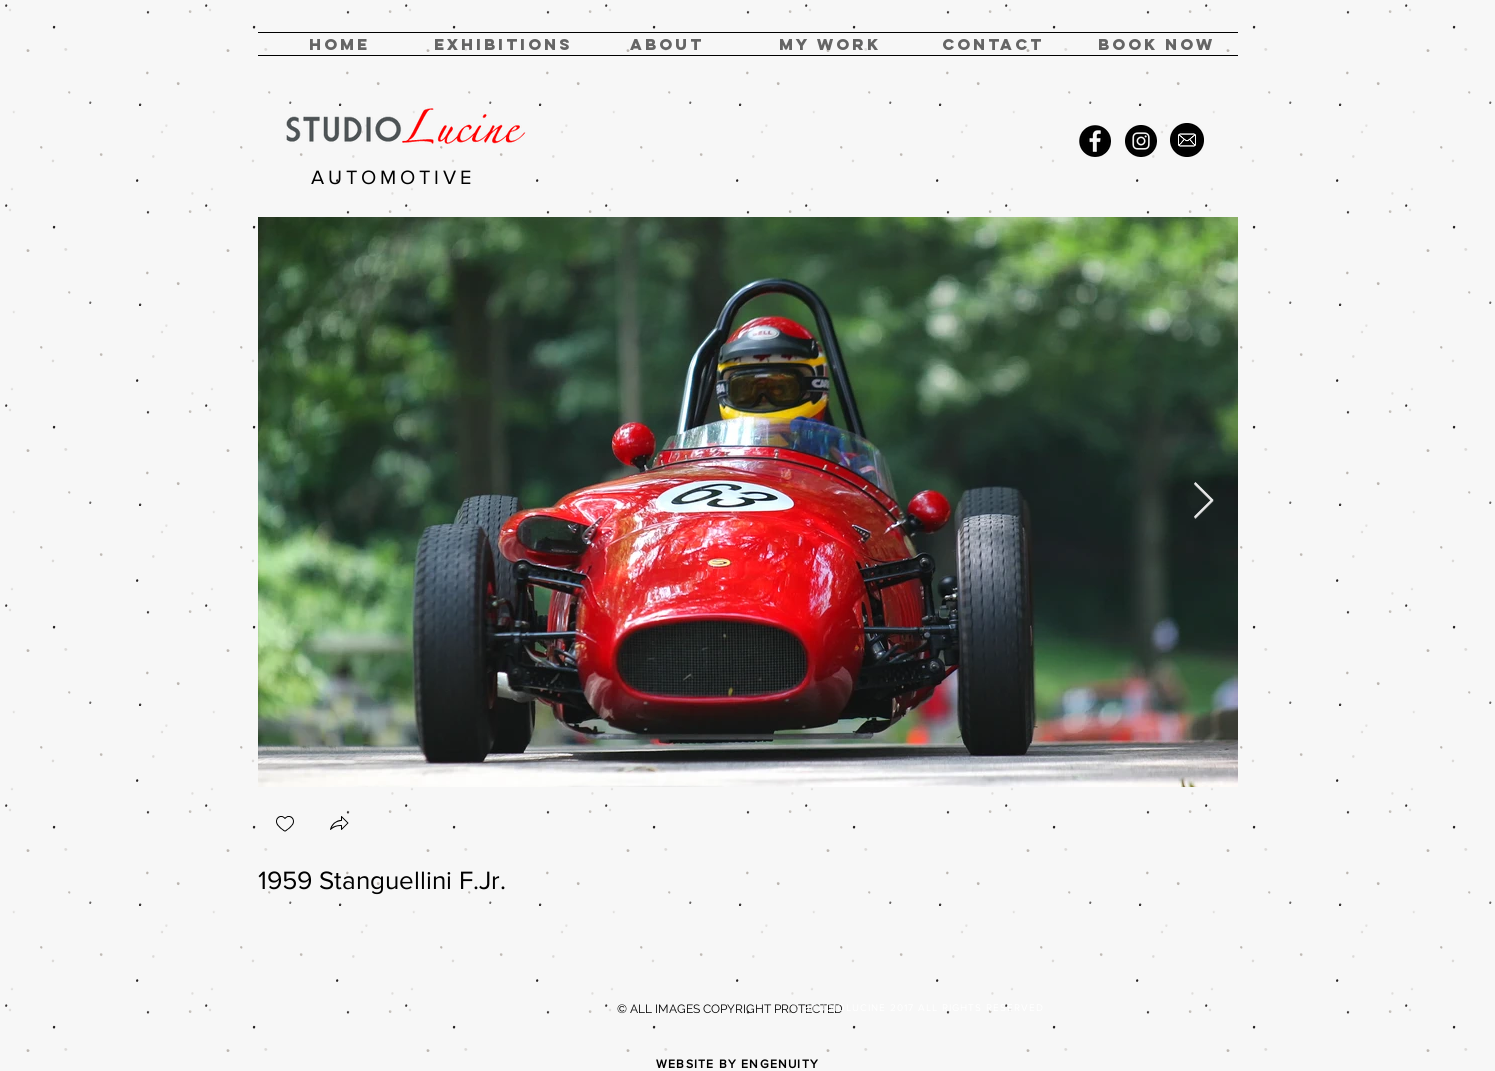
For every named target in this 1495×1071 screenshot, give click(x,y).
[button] (830, 44)
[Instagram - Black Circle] (1141, 141)
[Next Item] (1203, 501)
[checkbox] (285, 825)
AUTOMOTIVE (393, 177)
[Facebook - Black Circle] (1095, 141)
